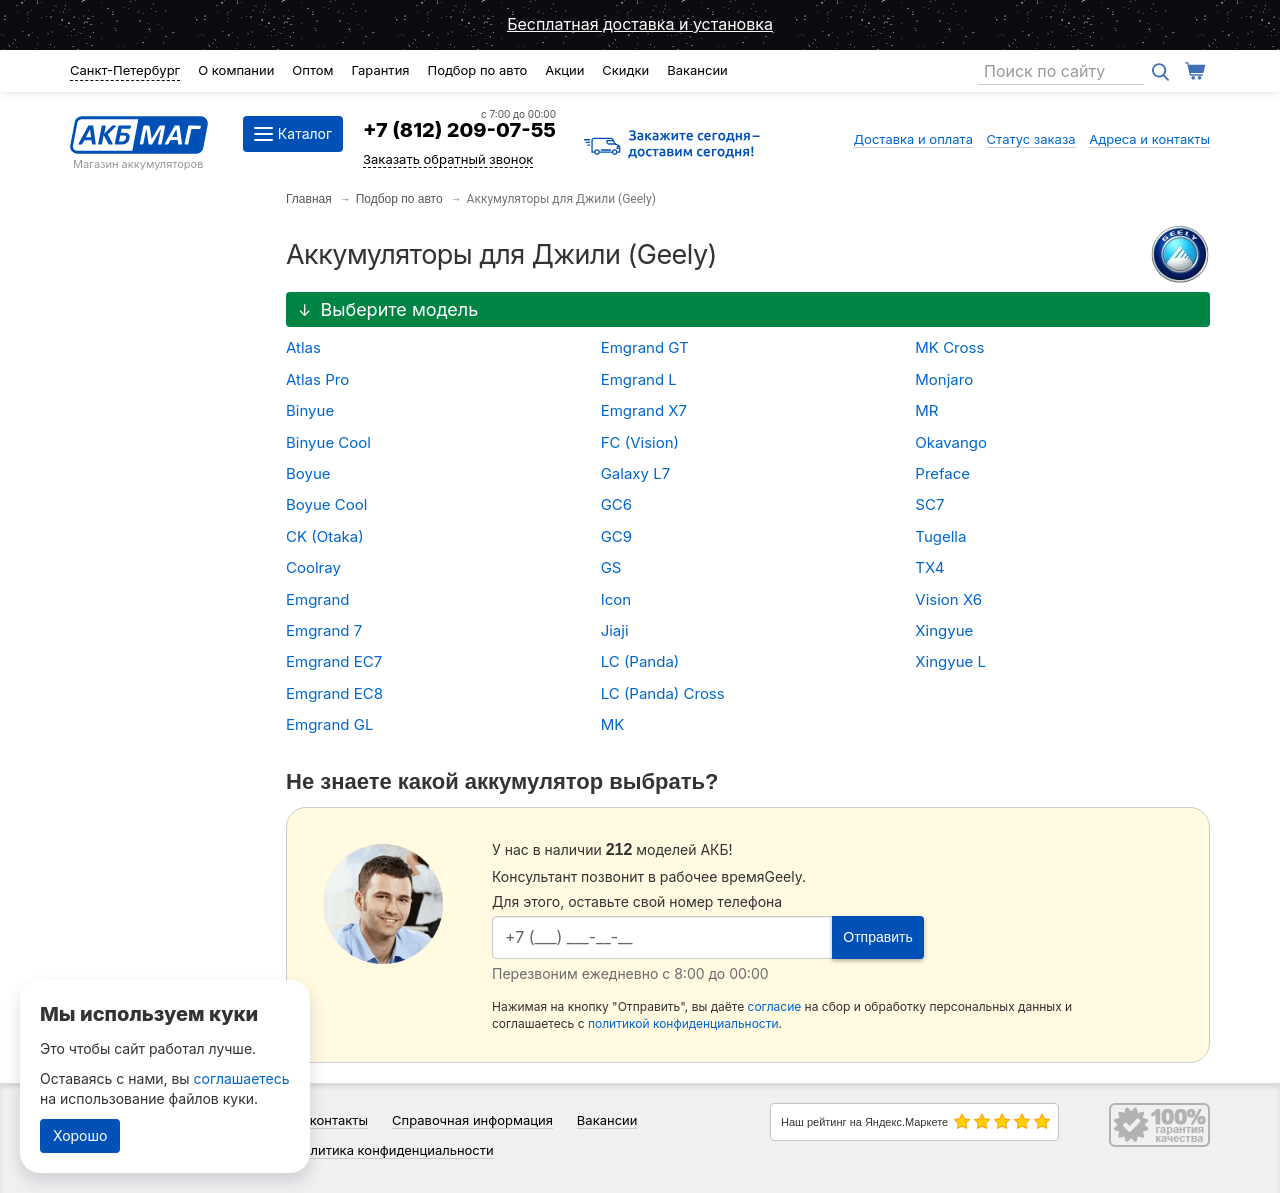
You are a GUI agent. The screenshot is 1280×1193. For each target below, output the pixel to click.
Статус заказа (1031, 139)
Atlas (303, 347)
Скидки (625, 70)
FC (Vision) (640, 442)
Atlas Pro (317, 379)
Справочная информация (472, 1120)
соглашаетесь (242, 1078)
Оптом (312, 70)
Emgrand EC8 (334, 693)
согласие (775, 1006)
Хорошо (80, 1135)
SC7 (929, 504)
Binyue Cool (328, 442)
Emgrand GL (329, 724)
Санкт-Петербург (125, 70)
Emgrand (317, 599)
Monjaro (944, 379)
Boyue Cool (326, 504)
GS (611, 567)
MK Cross (949, 347)
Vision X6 (948, 599)
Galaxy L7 (635, 473)
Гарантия (380, 70)
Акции (564, 70)
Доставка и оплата (913, 139)
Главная (309, 199)
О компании (236, 70)
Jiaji (615, 630)
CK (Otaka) (325, 536)
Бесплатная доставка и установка (640, 24)
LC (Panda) (640, 661)
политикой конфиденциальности (683, 1023)
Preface (942, 473)
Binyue (310, 410)
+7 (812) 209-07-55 (459, 130)
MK (613, 724)
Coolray (313, 567)
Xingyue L (950, 661)
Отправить (877, 937)
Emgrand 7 (324, 630)
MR (926, 410)
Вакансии (697, 70)
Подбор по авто (477, 70)
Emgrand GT (645, 347)
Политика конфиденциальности (393, 1150)
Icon (616, 599)
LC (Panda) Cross (663, 693)
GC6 (616, 504)
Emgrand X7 (644, 410)
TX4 (929, 567)
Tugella (940, 536)
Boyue (308, 473)
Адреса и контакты (1149, 139)
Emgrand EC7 (334, 661)
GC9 (616, 536)
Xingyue (944, 630)
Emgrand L (639, 379)
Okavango (951, 442)
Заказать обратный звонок (448, 159)
